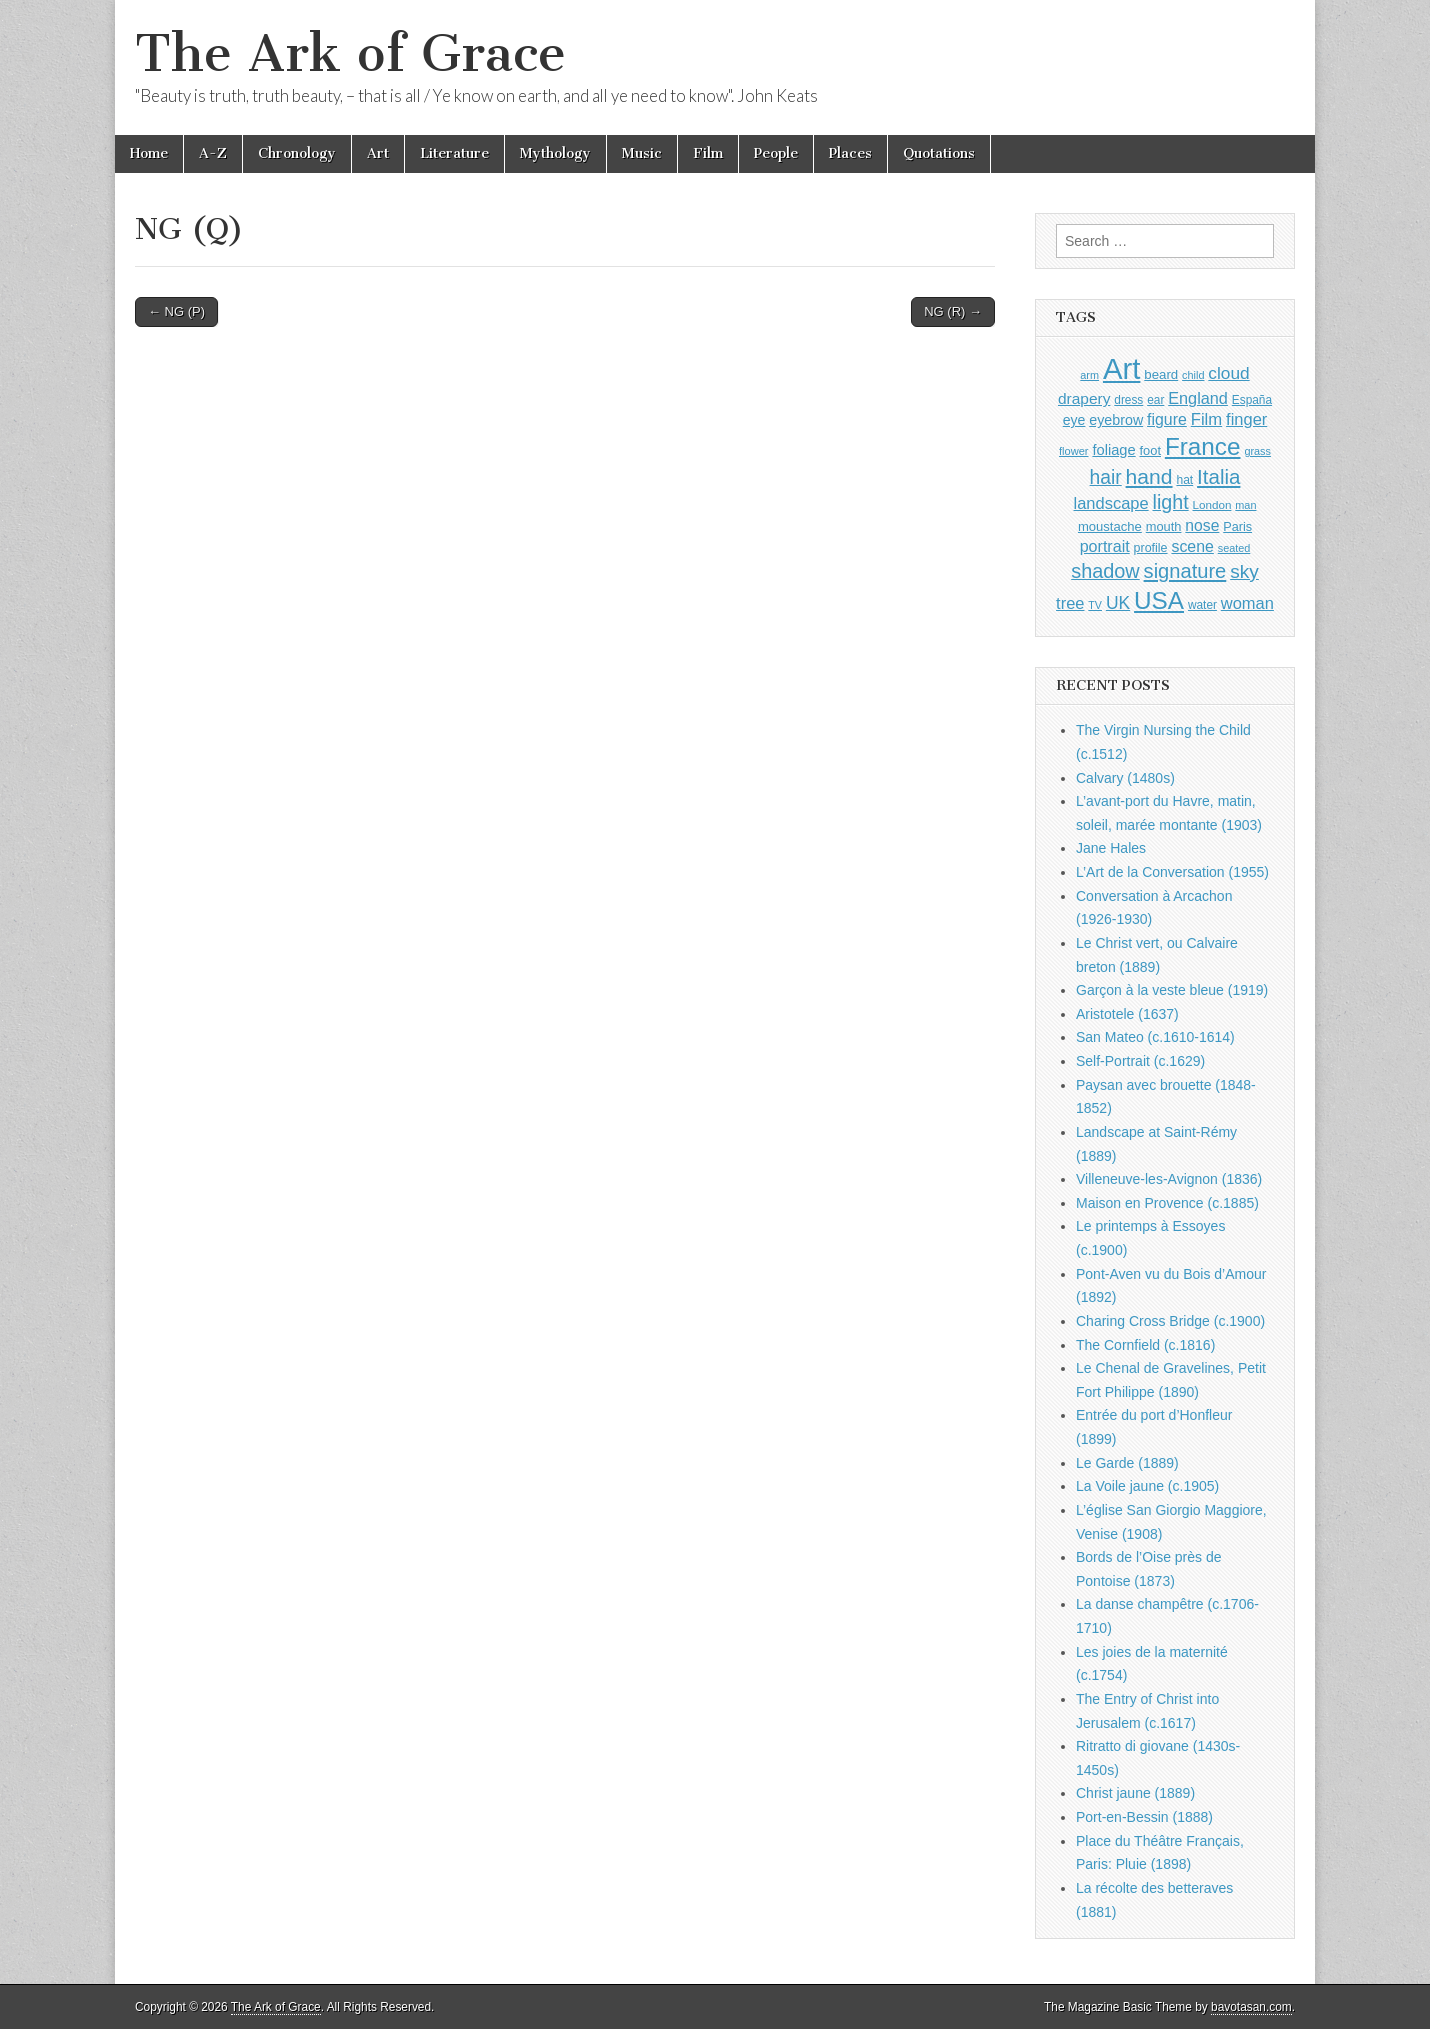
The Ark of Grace (350, 53)
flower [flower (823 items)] (1073, 451)
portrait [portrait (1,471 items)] (1105, 546)
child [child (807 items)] (1193, 375)
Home (149, 153)
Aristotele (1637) (1127, 1014)
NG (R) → (953, 311)
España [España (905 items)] (1252, 400)
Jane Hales (1111, 848)
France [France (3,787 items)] (1203, 446)
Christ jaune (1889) (1135, 1793)
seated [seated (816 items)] (1234, 548)
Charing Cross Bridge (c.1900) (1170, 1321)
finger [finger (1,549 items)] (1246, 419)
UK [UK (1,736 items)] (1118, 603)
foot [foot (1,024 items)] (1150, 450)
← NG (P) (176, 311)
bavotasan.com (1251, 2007)
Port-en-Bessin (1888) (1144, 1817)
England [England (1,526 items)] (1198, 398)
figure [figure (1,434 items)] (1167, 419)
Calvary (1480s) (1125, 778)
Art (378, 153)
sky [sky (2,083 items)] (1244, 571)
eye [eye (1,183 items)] (1074, 420)
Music (642, 153)
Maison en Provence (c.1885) (1167, 1203)
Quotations (939, 153)
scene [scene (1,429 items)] (1192, 546)
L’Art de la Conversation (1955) (1172, 872)
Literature (454, 153)
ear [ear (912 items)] (1155, 400)
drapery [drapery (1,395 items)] (1084, 398)
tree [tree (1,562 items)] (1070, 603)
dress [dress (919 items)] (1128, 400)
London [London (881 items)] (1212, 504)
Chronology (297, 153)
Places (850, 153)
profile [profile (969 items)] (1151, 548)
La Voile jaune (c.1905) (1147, 1486)
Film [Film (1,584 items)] (1206, 419)
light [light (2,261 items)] (1171, 502)
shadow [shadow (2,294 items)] (1105, 571)
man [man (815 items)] (1245, 505)
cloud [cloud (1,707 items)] (1228, 373)
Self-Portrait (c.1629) (1140, 1061)
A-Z (213, 153)
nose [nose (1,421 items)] (1202, 525)
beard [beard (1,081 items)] (1161, 374)
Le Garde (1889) (1127, 1463)
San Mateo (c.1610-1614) (1155, 1037)
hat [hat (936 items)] (1184, 480)
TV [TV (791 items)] (1095, 605)
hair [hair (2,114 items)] (1106, 477)
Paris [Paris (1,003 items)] (1237, 527)
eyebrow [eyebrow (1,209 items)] (1116, 420)
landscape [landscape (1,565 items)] (1111, 503)
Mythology (555, 153)
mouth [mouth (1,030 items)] (1164, 526)
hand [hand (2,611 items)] (1149, 476)
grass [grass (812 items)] (1257, 451)
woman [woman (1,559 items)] (1247, 603)
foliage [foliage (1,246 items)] (1113, 450)
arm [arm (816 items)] (1089, 375)
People (776, 153)
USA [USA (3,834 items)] (1159, 600)
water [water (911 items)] (1202, 605)
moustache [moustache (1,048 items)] (1110, 526)
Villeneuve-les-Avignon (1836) (1169, 1179)
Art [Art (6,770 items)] (1121, 368)
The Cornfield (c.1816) (1145, 1345)
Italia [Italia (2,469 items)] (1218, 476)
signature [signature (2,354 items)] (1185, 571)
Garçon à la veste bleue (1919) (1172, 990)
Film (708, 153)
